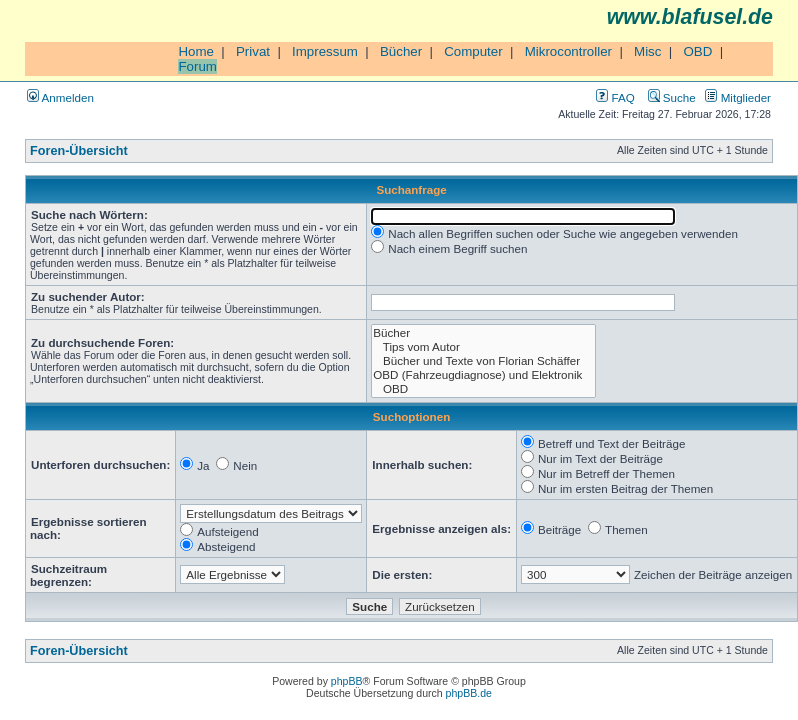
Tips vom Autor (483, 347)
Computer (473, 51)
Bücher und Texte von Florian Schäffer (483, 361)
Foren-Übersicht (79, 151)
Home (196, 51)
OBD (697, 51)
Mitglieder (738, 97)
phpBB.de (469, 693)
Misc (647, 51)
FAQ (615, 97)
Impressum (325, 51)
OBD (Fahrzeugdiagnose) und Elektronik (483, 375)
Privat (253, 51)
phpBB (347, 681)
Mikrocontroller (568, 51)
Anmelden (60, 97)
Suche (672, 97)
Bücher (401, 51)
